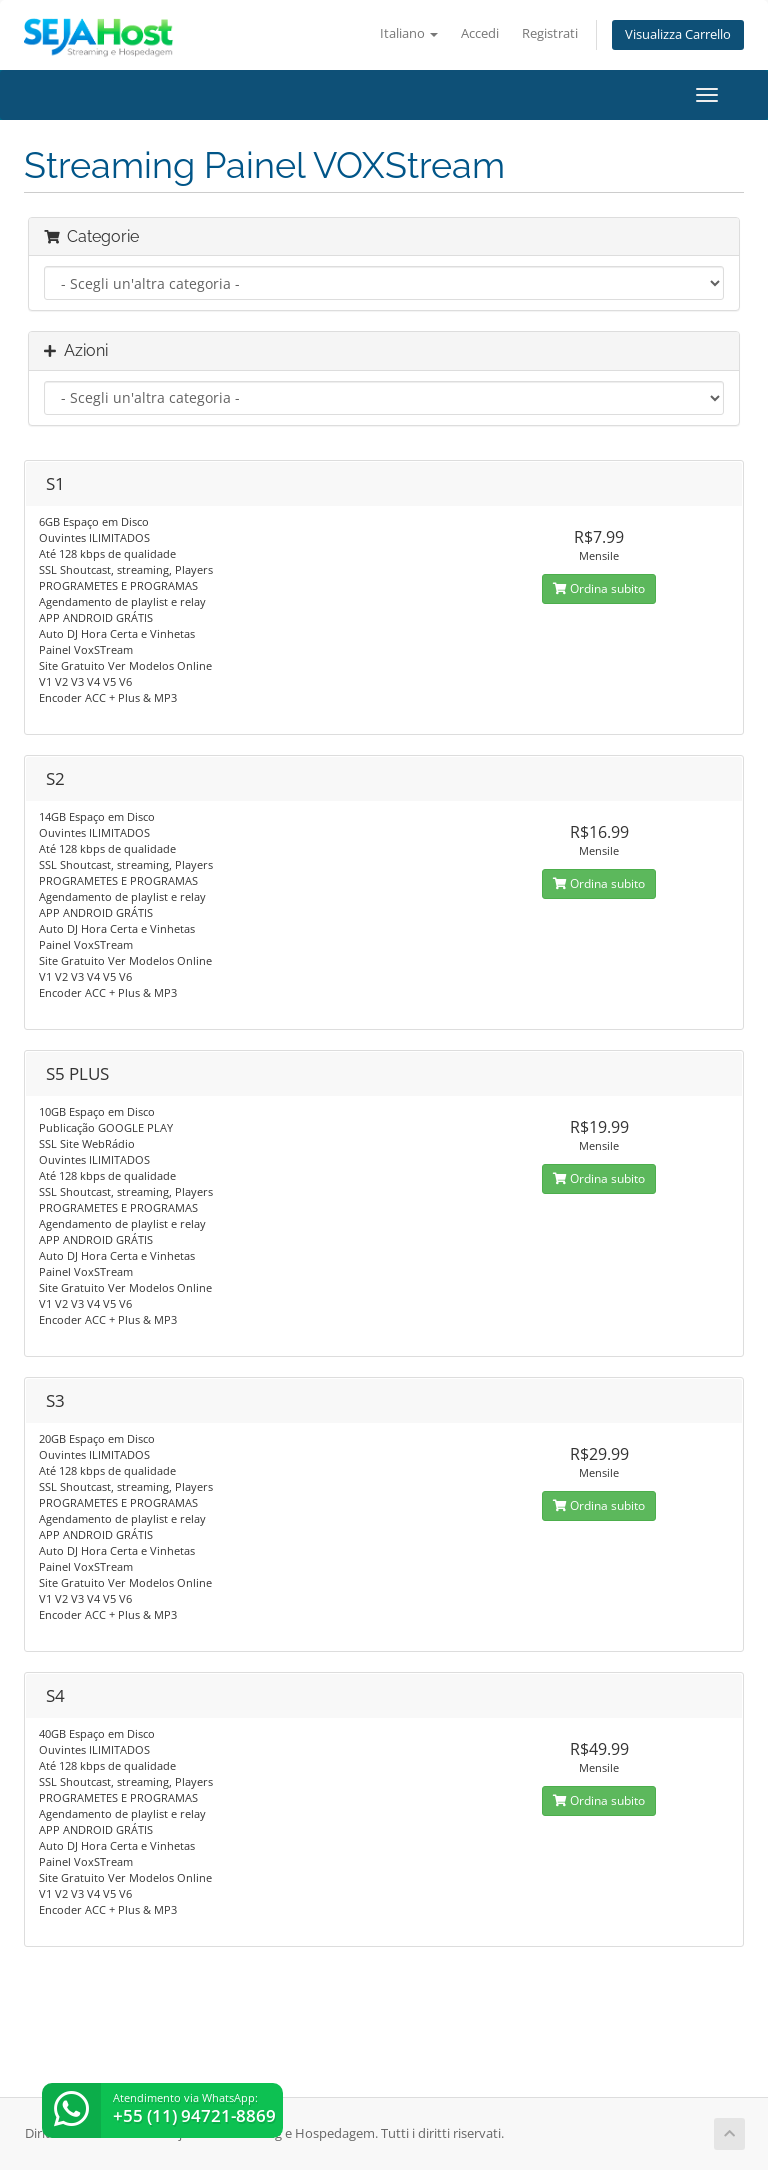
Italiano (409, 33)
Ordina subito (599, 588)
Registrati (550, 33)
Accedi (480, 33)
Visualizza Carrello (678, 34)
